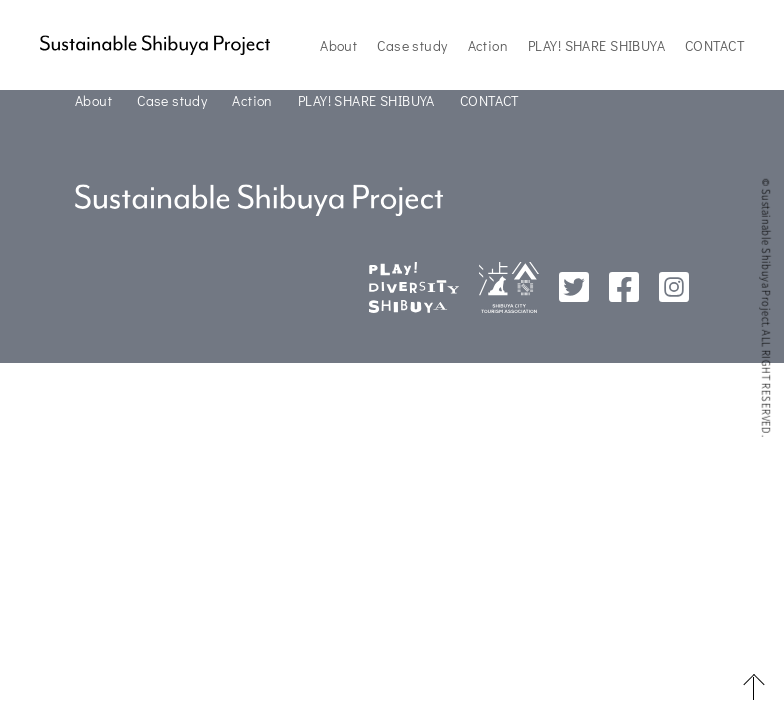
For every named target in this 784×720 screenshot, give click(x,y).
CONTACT (714, 45)
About (338, 45)
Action (488, 45)
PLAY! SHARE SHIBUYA (596, 45)
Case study (412, 45)
